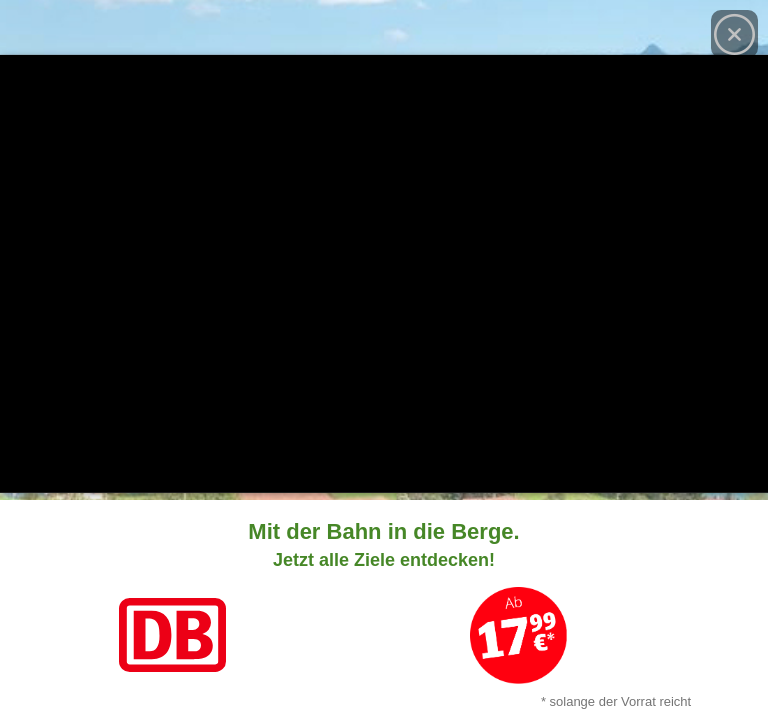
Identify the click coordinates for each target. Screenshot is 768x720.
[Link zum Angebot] (384, 610)
